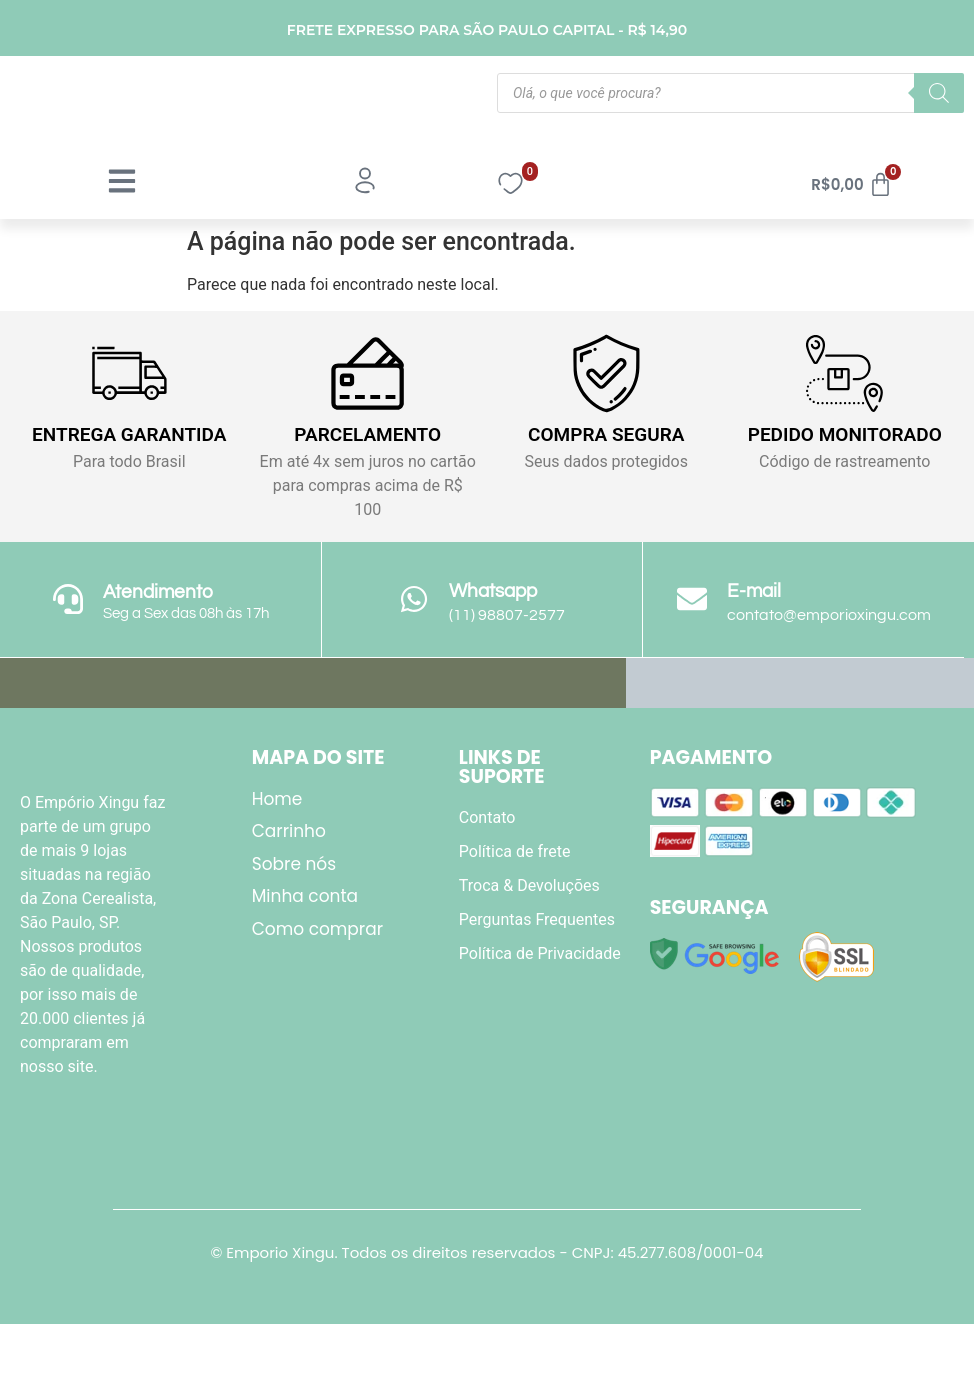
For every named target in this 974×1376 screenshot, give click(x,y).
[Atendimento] (68, 599)
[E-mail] (692, 599)
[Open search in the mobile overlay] (730, 93)
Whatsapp (493, 591)
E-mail (754, 591)
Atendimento (158, 592)
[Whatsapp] (414, 599)
